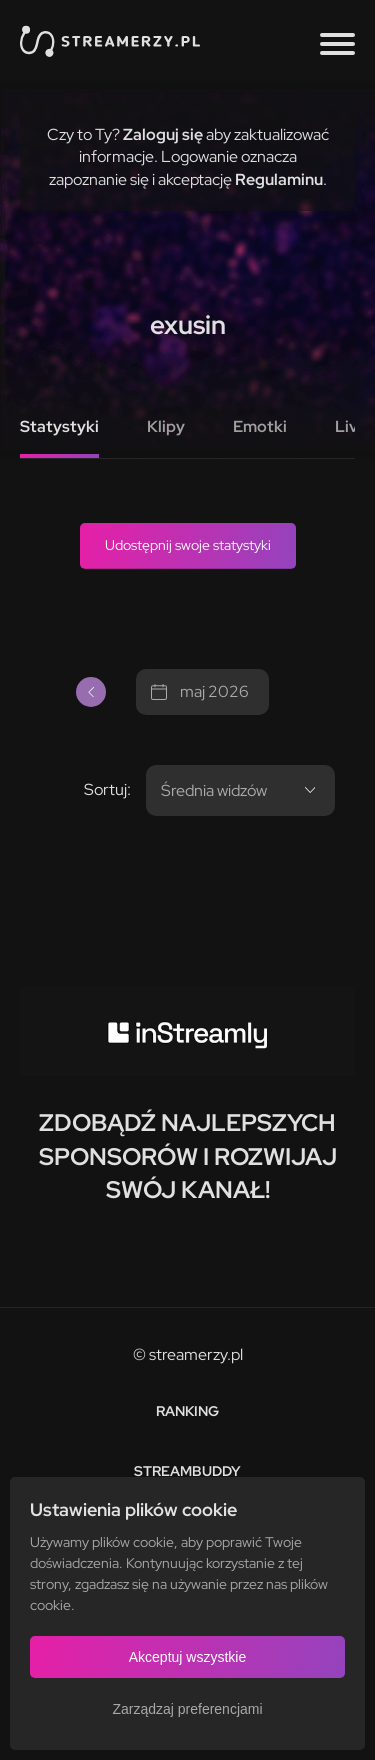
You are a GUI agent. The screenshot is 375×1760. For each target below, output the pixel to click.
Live (351, 426)
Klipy (166, 426)
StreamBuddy (187, 1471)
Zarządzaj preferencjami (187, 1709)
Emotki (260, 426)
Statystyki (59, 426)
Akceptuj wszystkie (187, 1657)
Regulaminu (279, 179)
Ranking (187, 1411)
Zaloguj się (163, 134)
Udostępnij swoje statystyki (188, 545)
